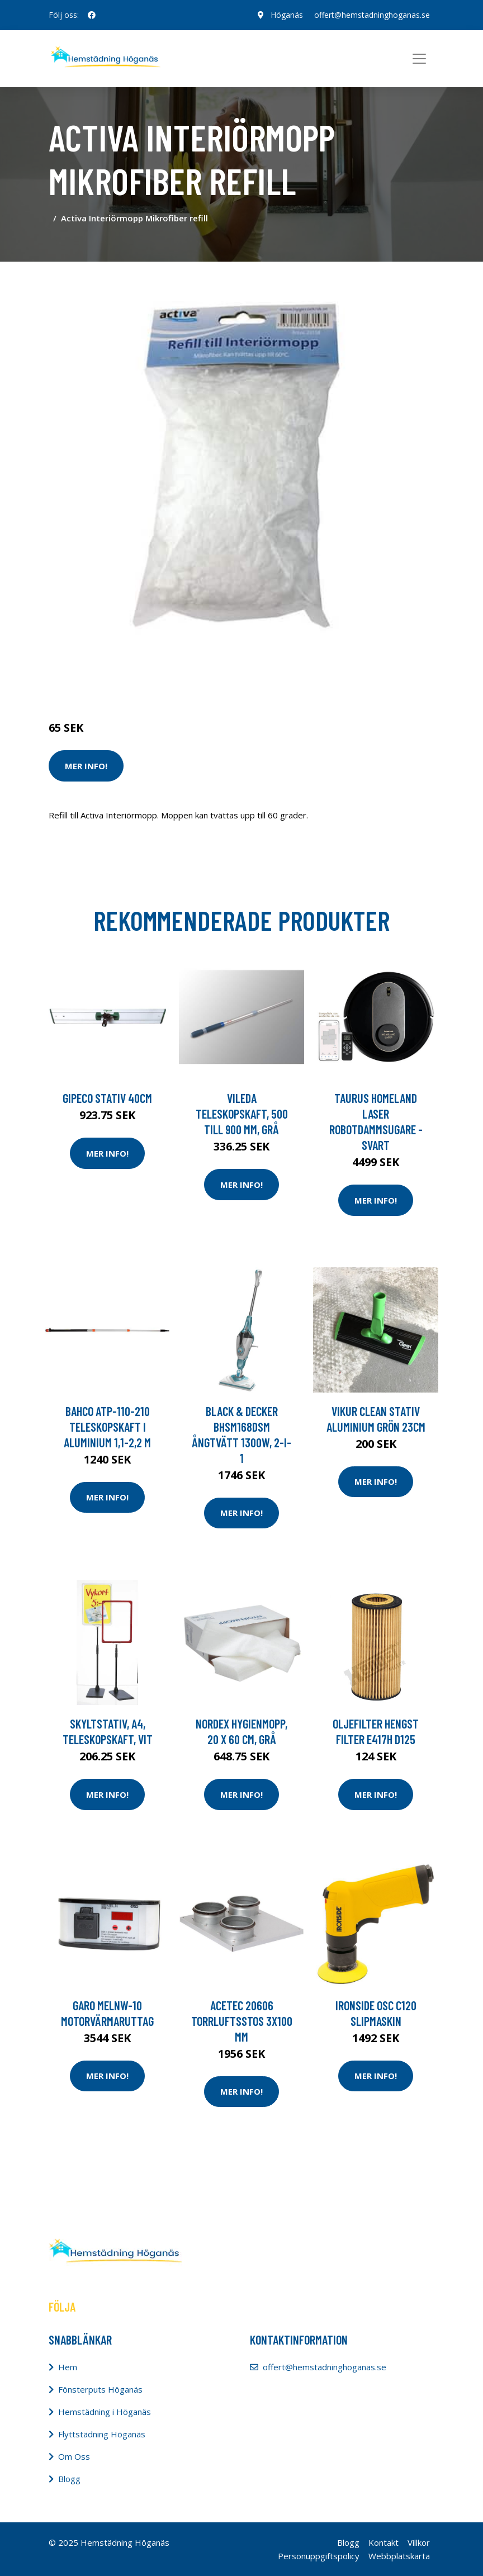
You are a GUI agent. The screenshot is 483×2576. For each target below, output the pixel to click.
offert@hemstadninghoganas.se (372, 15)
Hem (67, 2367)
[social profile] (91, 15)
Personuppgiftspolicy (318, 2555)
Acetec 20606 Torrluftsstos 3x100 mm (241, 2021)
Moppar (168, 680)
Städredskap (124, 680)
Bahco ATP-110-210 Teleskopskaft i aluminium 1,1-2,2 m (107, 1427)
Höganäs (287, 15)
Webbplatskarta (399, 2555)
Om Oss (74, 2456)
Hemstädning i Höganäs (104, 2411)
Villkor (419, 2542)
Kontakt (383, 2542)
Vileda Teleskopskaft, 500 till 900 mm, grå (242, 1114)
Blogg (69, 2478)
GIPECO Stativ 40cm (107, 1098)
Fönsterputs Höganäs (100, 2389)
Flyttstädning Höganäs (101, 2434)
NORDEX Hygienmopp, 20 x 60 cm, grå (241, 1731)
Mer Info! (86, 765)
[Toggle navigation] (419, 58)
